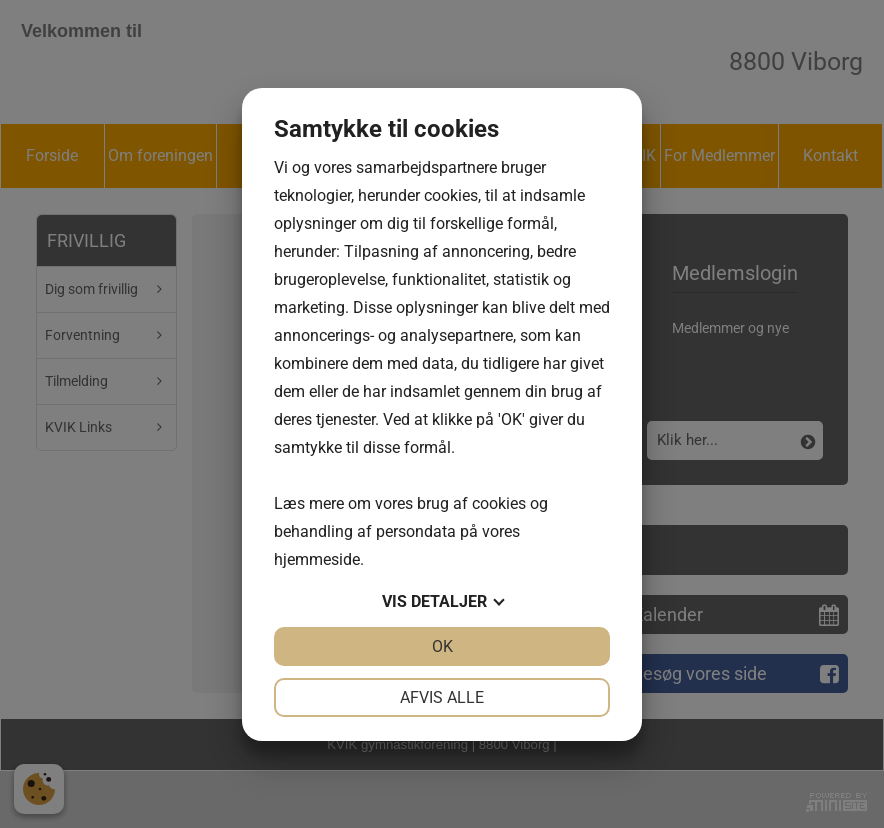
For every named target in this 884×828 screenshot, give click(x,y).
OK (442, 646)
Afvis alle (442, 697)
